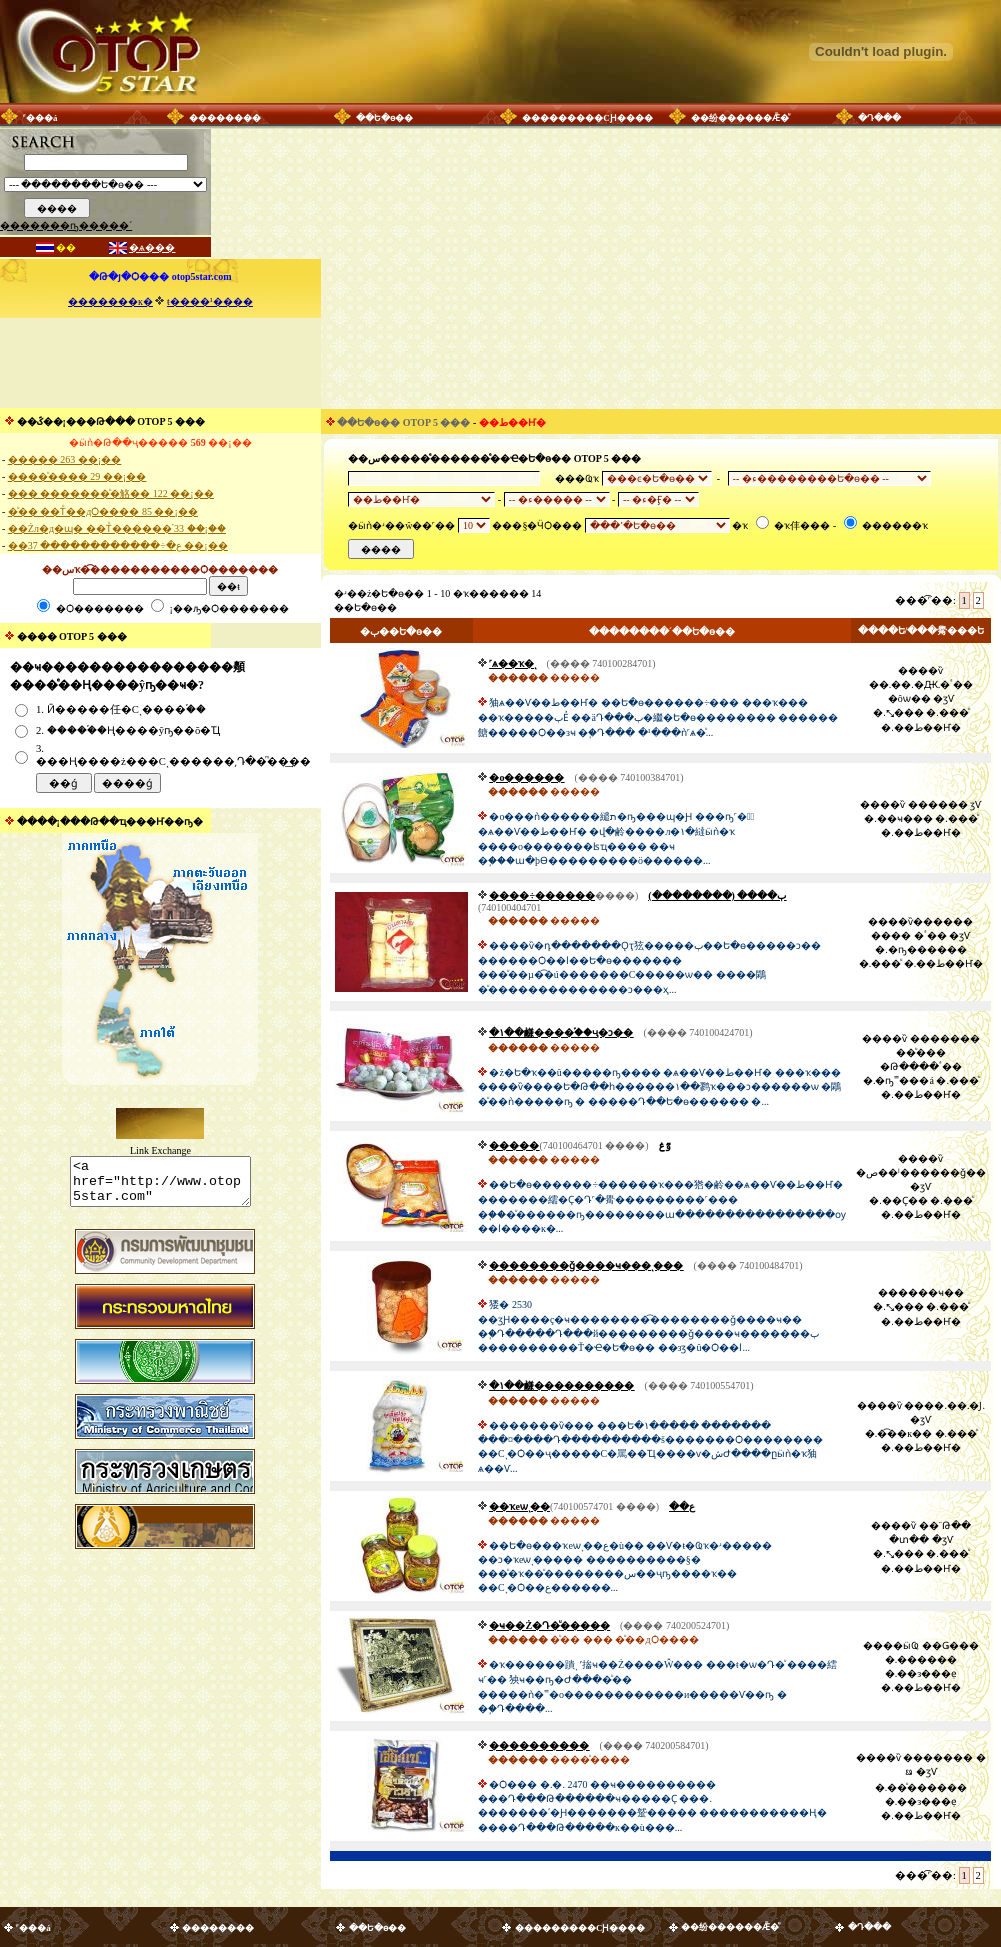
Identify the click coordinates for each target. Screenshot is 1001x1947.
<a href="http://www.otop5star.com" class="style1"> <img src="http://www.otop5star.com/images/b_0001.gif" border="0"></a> (160, 1186)
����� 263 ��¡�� (64, 459)
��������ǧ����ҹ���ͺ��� (586, 1265)
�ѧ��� (152, 247)
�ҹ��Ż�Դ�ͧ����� (549, 1625)
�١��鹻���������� (561, 1385)
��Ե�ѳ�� (384, 118)
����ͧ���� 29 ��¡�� (77, 476)
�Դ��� (879, 118)
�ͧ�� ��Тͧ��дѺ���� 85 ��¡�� (103, 511)
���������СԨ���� (587, 118)
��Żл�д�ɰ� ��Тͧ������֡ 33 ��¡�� (117, 528)
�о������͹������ (526, 777)
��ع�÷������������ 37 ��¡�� (118, 545)
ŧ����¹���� (210, 301)
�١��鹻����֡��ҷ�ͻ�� (561, 1032)
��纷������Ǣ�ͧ (740, 118)
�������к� (110, 301)
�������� (225, 118)
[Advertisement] (160, 363)
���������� (539, 1745)
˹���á (40, 118)
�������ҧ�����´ (66, 225)
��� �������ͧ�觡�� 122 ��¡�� (111, 493)
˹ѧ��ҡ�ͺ (512, 663)
